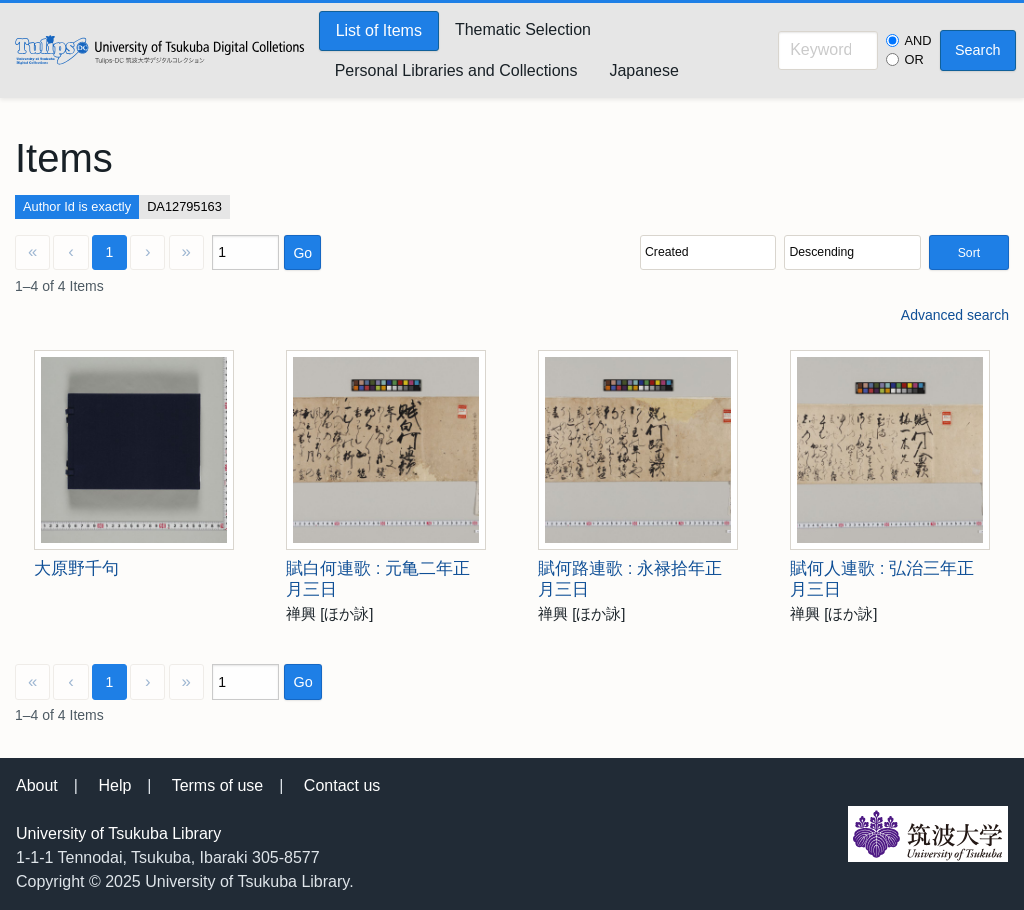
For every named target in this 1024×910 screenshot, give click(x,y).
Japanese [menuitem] (643, 70)
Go (302, 253)
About (37, 785)
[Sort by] (708, 252)
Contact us (342, 785)
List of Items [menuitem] (379, 30)
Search (978, 50)
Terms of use (218, 785)
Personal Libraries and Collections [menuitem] (456, 70)
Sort (969, 253)
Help (114, 785)
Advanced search (955, 315)
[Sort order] (852, 252)
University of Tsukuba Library (118, 833)
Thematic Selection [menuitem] (523, 29)
